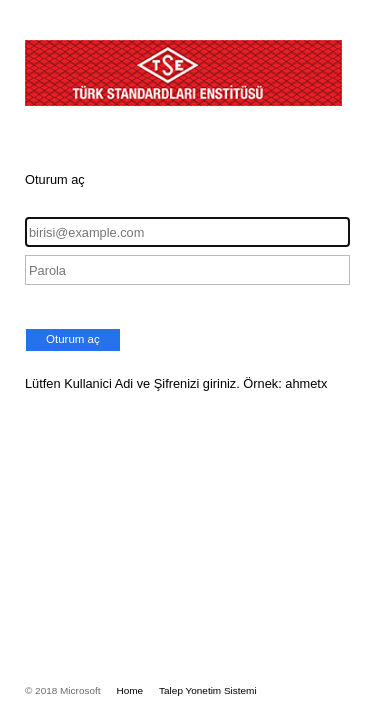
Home (130, 690)
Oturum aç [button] (73, 339)
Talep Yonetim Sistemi (208, 690)
